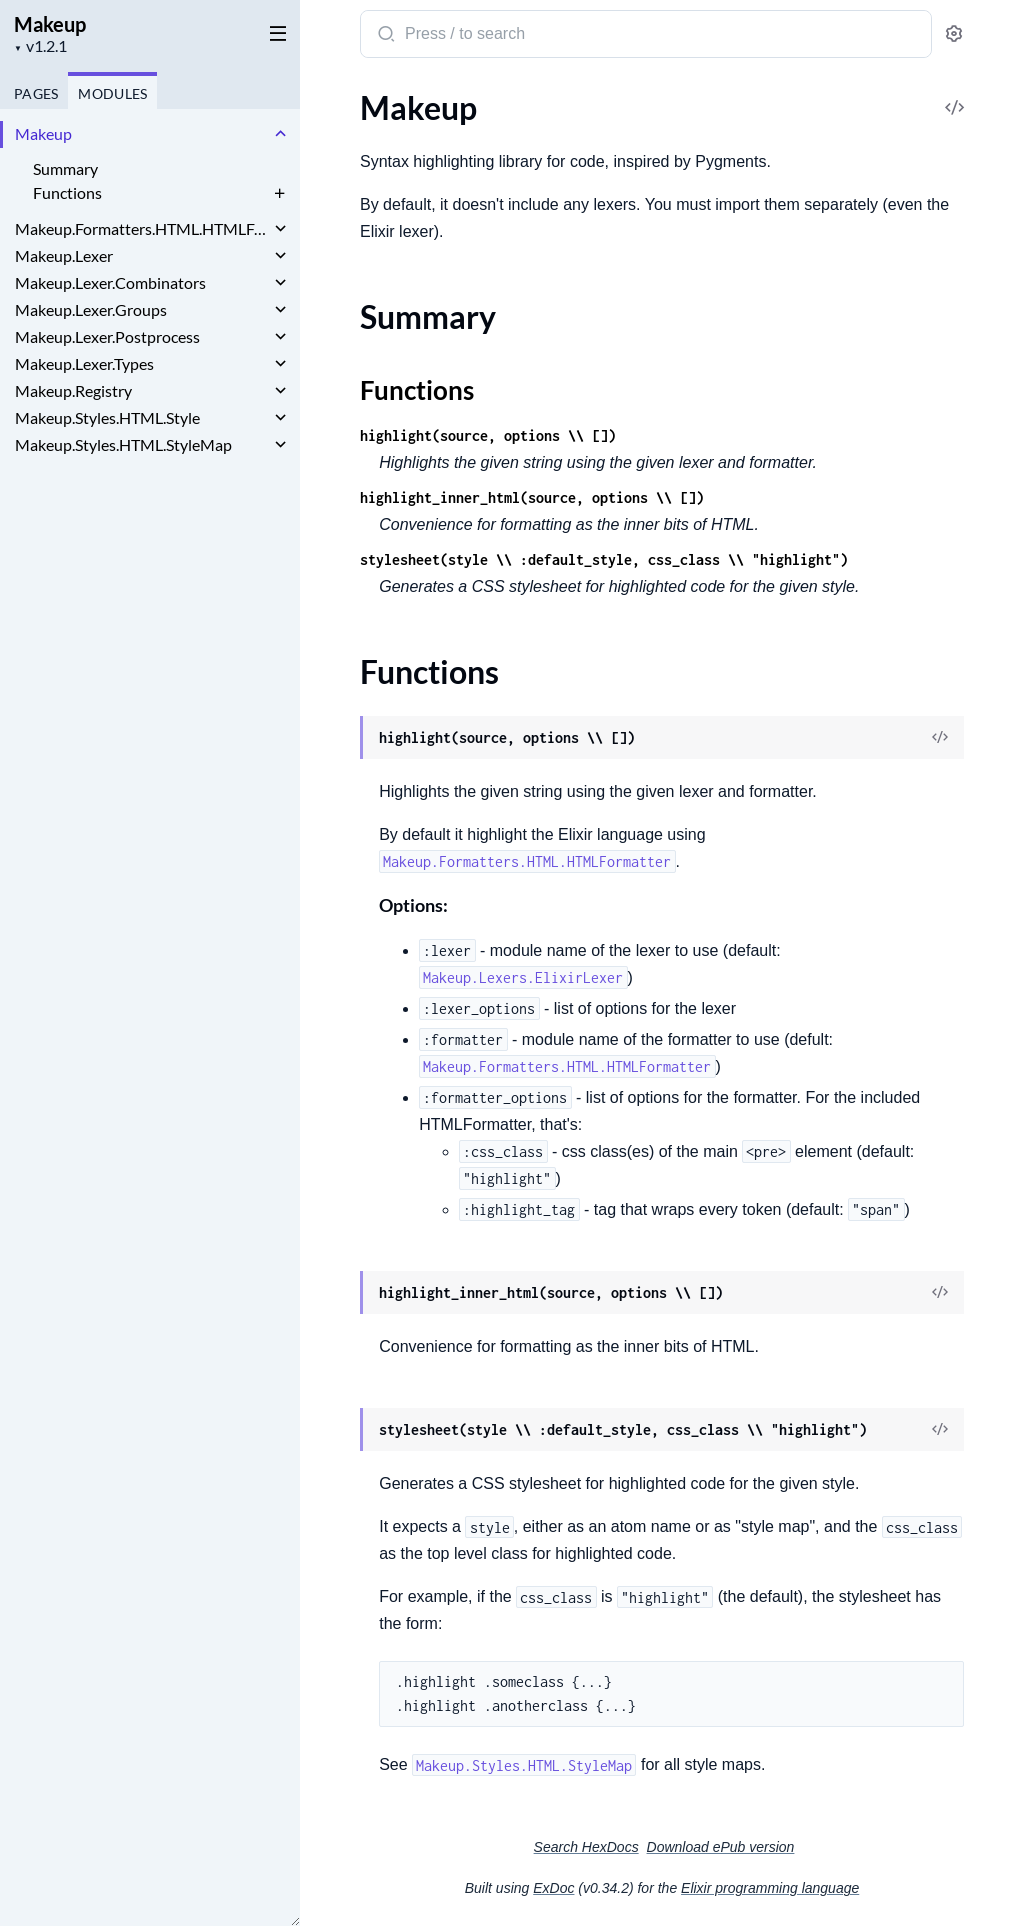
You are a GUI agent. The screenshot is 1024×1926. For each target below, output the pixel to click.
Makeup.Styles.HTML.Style (107, 417)
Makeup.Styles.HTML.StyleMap (123, 444)
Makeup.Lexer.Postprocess (107, 336)
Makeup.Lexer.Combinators (110, 282)
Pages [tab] (36, 93)
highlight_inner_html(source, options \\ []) (532, 497)
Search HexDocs (586, 1847)
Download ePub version (721, 1847)
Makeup (50, 24)
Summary (65, 168)
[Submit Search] (384, 36)
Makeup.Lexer (64, 255)
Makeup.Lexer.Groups (91, 309)
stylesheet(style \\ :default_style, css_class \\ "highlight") (604, 559)
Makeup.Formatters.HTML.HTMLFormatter (142, 228)
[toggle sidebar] (274, 32)
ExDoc (553, 1888)
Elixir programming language (770, 1888)
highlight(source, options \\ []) (488, 435)
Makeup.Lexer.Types (84, 363)
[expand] (280, 134)
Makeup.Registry (73, 390)
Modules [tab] (112, 93)
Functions (67, 192)
